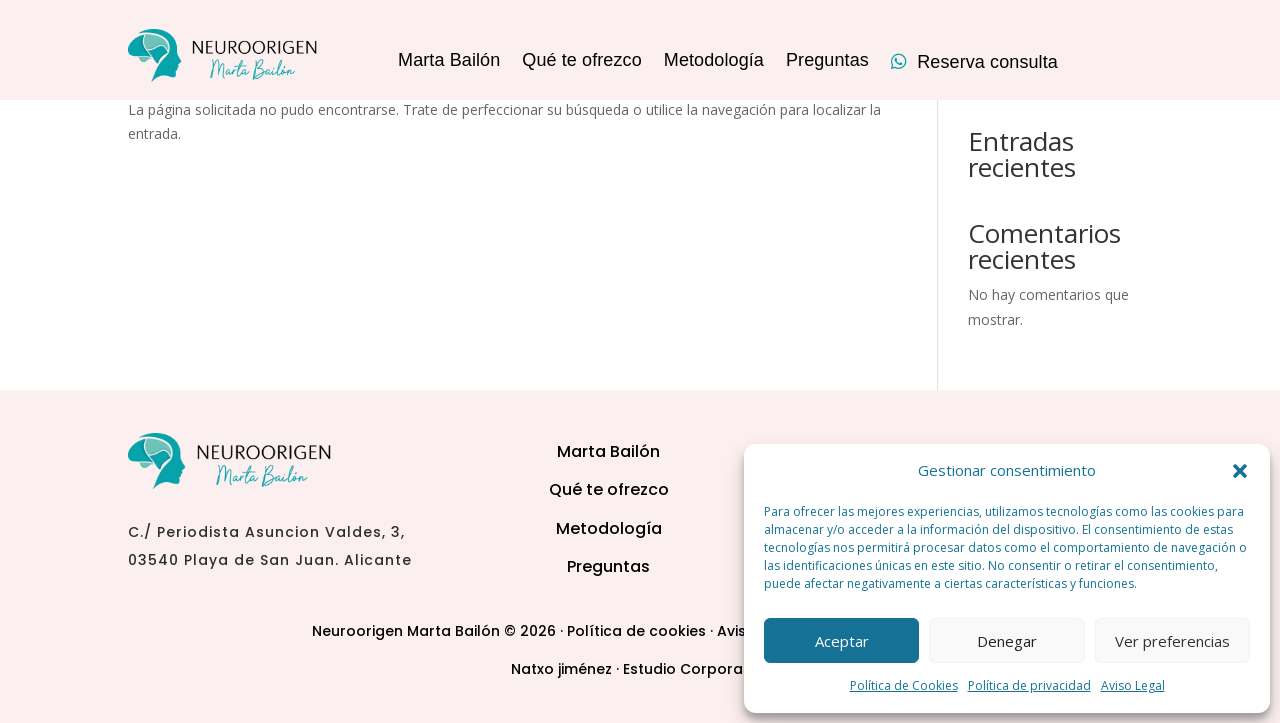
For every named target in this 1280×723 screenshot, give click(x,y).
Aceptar (842, 641)
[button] (1240, 471)
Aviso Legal (1133, 685)
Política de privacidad (1029, 685)
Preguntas (827, 61)
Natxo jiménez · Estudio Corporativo (640, 669)
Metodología (714, 61)
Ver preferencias (1172, 641)
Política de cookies (636, 631)
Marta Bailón (449, 61)
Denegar (1007, 641)
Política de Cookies (904, 685)
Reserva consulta (974, 62)
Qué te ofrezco (581, 61)
